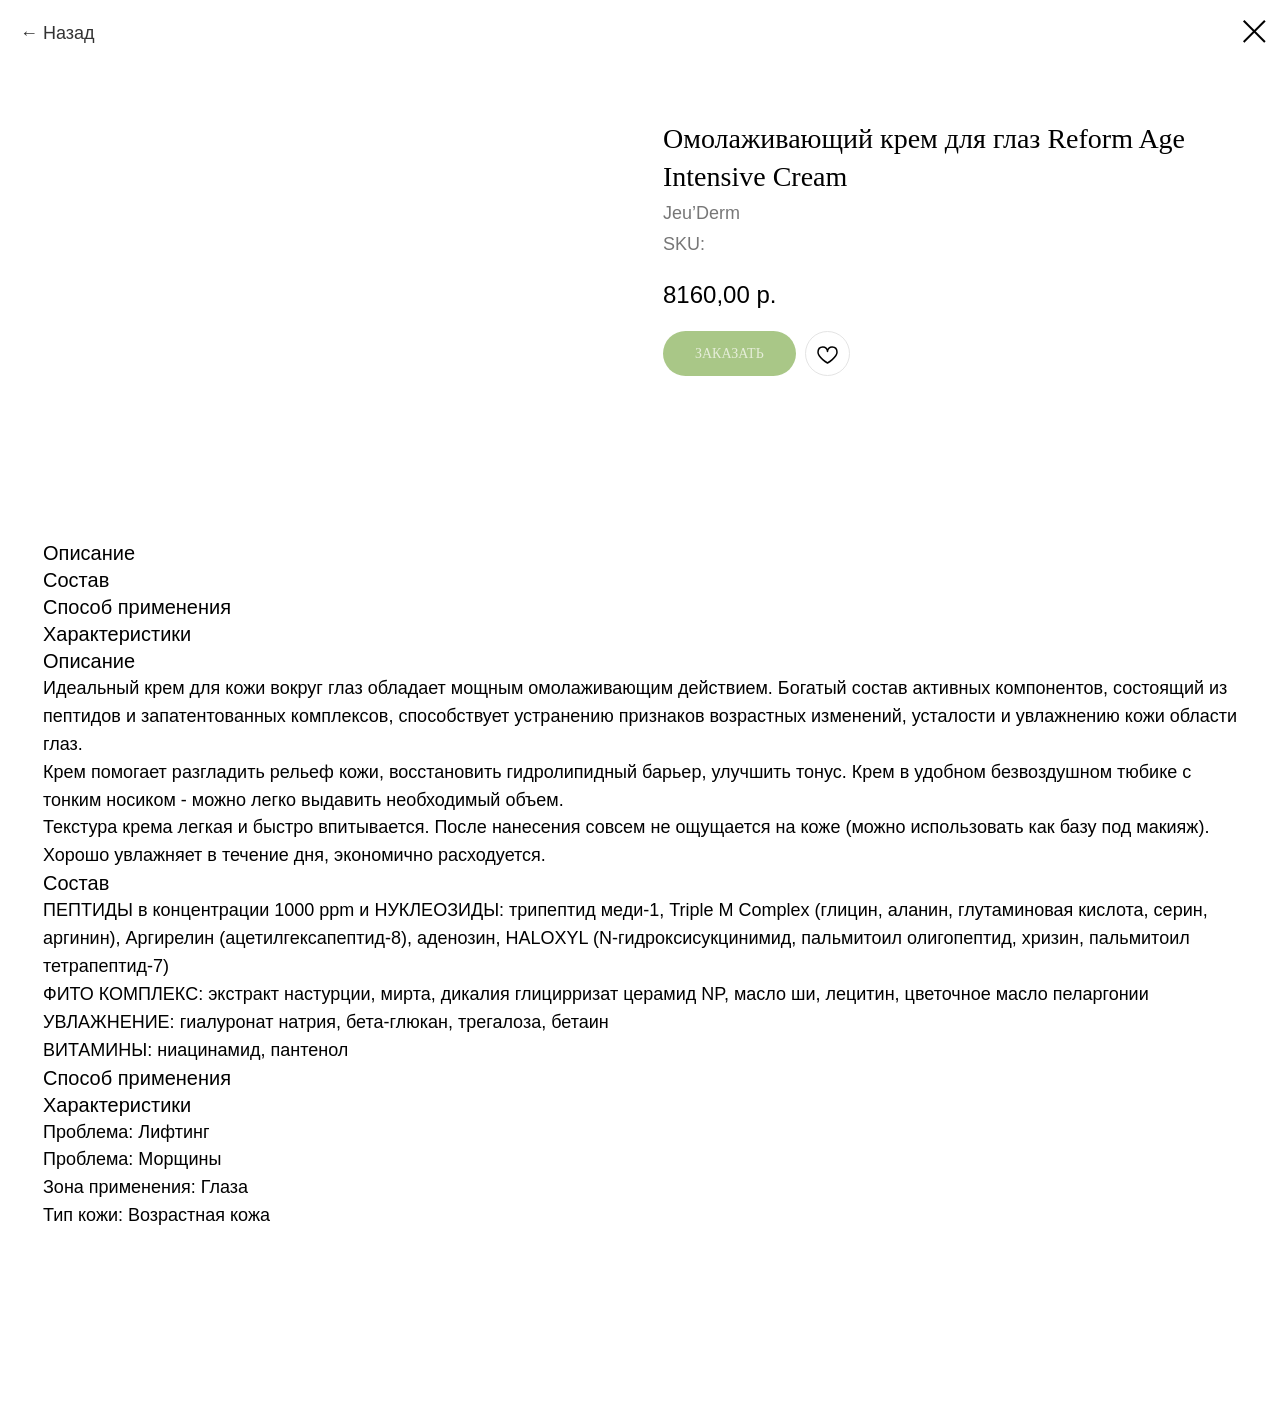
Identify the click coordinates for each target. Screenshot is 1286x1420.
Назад (69, 33)
